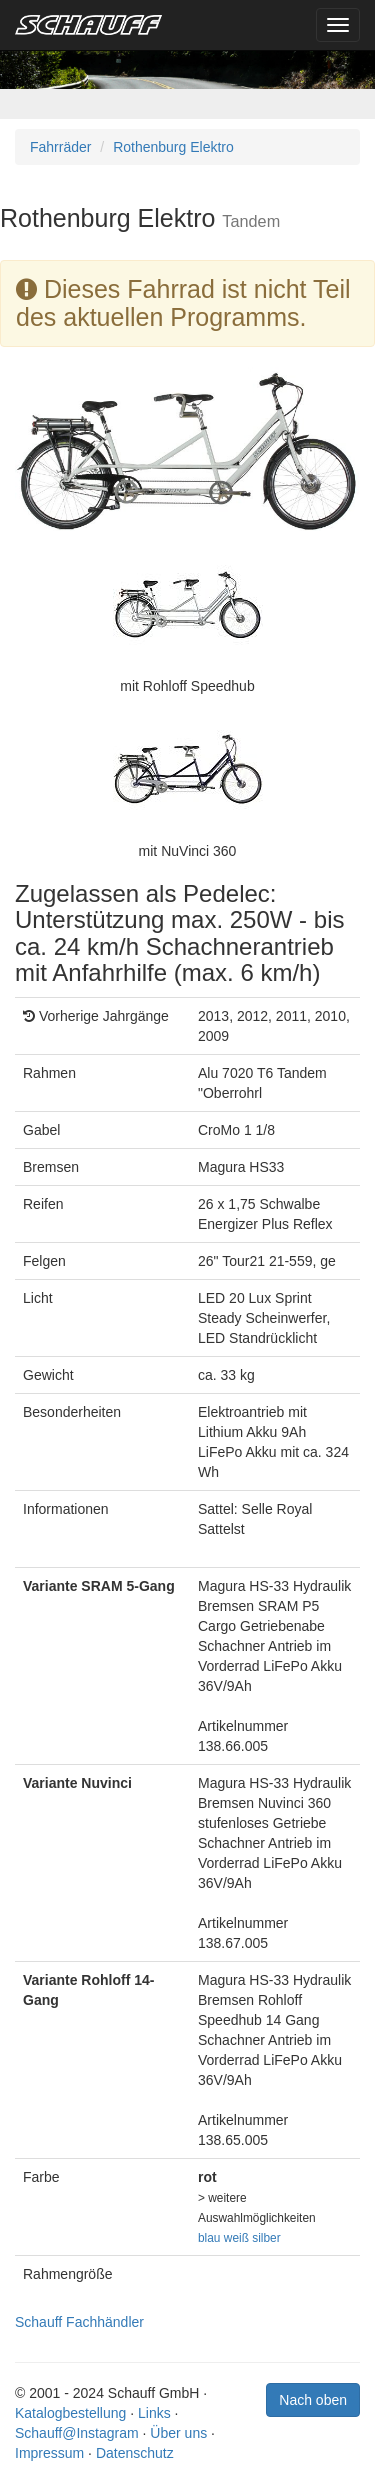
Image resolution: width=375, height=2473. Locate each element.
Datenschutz (135, 2453)
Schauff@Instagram (77, 2433)
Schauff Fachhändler (79, 2322)
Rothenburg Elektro (173, 147)
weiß (236, 2238)
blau (209, 2238)
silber (266, 2238)
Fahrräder (60, 147)
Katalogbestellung (70, 2413)
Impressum (49, 2453)
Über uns (178, 2433)
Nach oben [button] (313, 2400)
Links (154, 2413)
